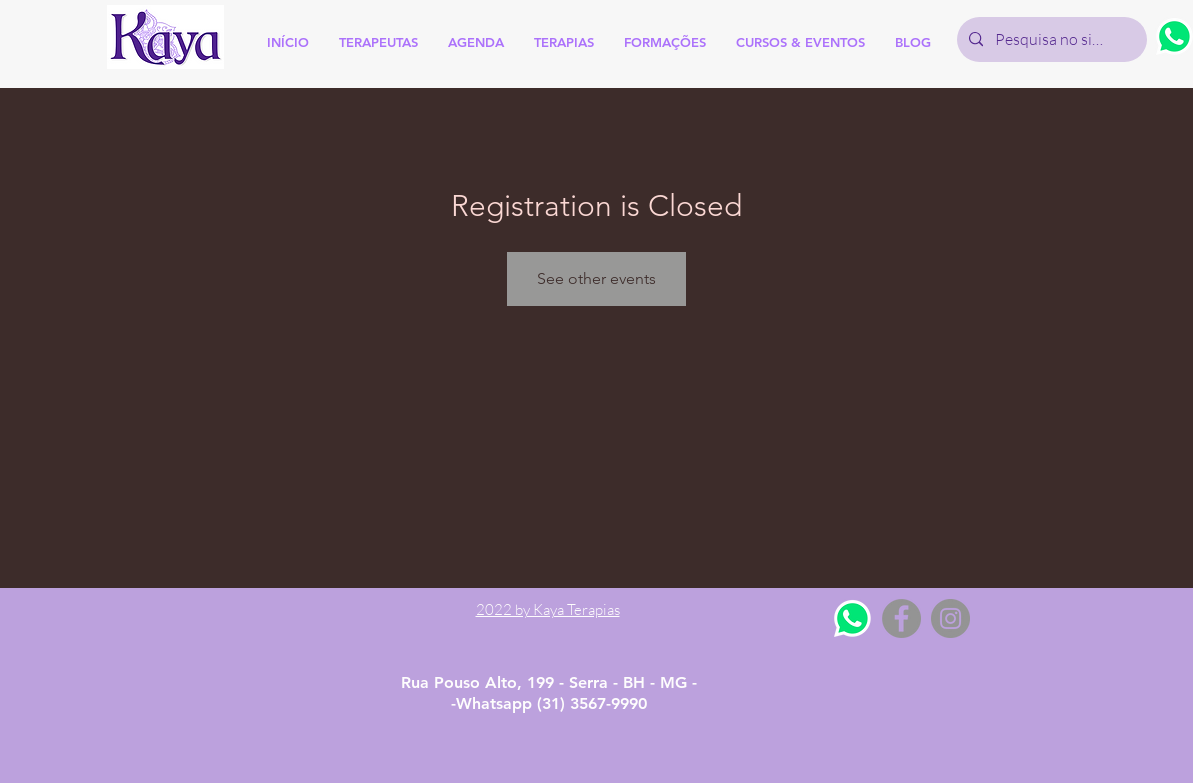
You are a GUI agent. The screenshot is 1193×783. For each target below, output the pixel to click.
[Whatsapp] (852, 618)
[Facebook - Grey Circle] (901, 618)
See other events (596, 278)
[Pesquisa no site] (1050, 39)
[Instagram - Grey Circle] (950, 618)
